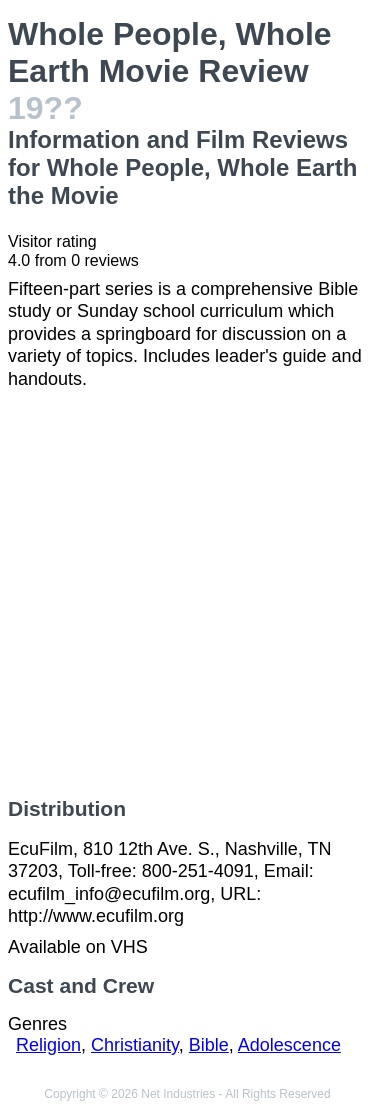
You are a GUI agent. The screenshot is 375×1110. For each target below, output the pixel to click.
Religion (48, 1045)
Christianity (135, 1045)
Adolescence (289, 1045)
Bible (209, 1045)
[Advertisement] (187, 593)
